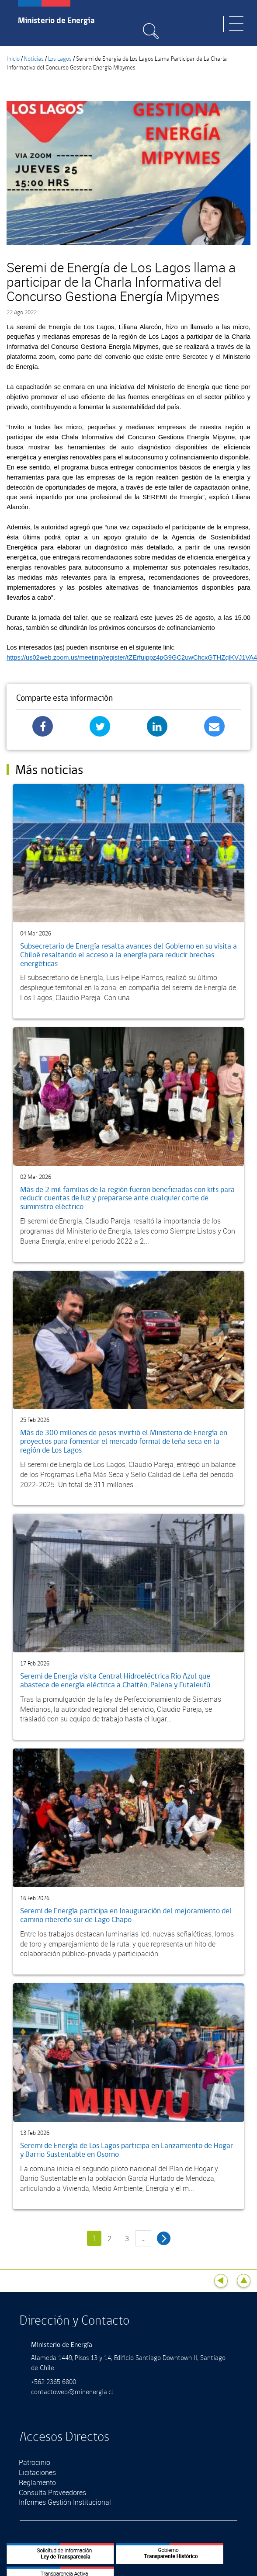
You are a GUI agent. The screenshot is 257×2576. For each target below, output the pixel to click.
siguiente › (163, 2238)
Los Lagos (60, 59)
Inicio (13, 59)
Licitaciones (37, 2472)
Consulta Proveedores (52, 2492)
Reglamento (37, 2482)
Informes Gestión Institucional (65, 2502)
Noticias (34, 59)
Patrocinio (34, 2462)
